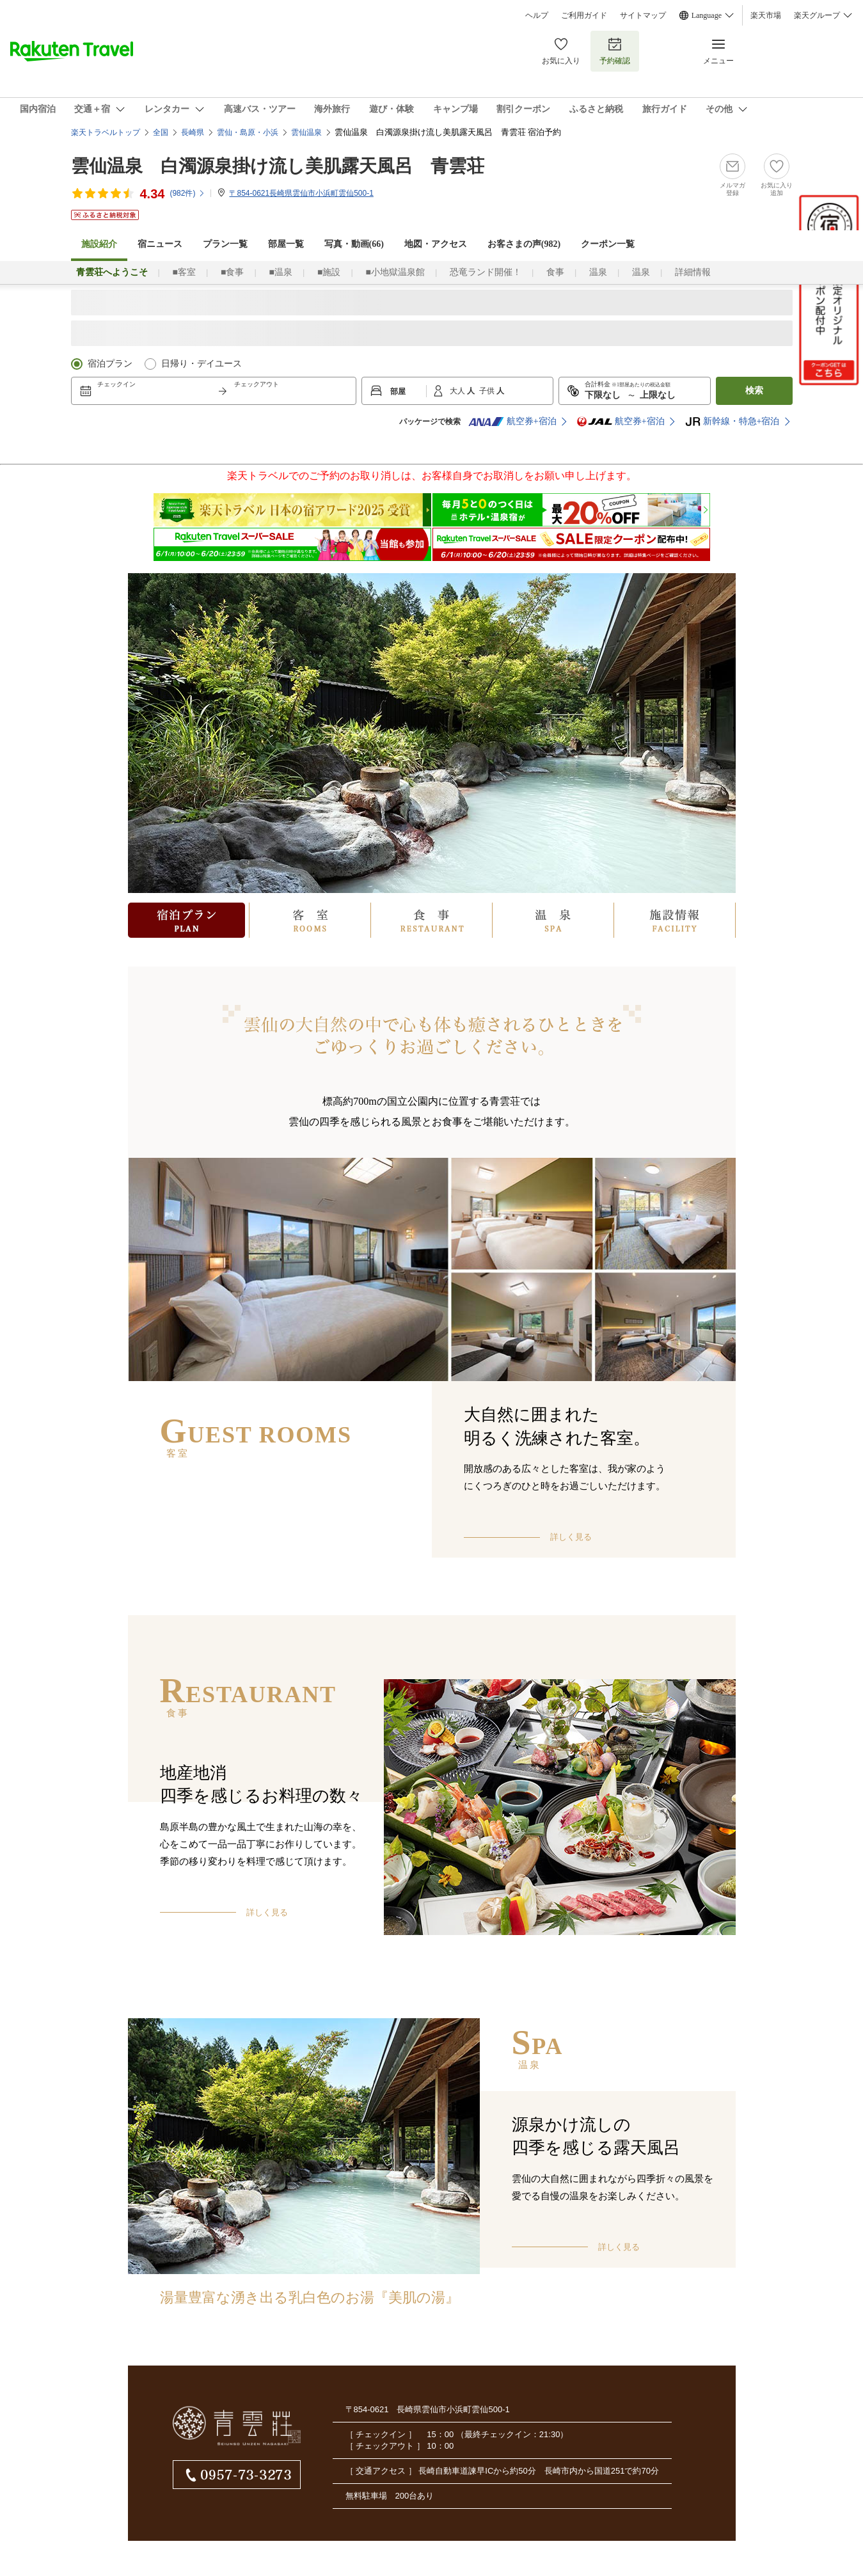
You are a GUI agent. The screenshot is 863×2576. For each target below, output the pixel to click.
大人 (458, 390)
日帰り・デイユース (201, 363)
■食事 (232, 272)
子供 (487, 390)
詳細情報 (693, 272)
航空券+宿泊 (512, 421)
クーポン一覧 (608, 244)
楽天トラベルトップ (105, 132)
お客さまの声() (523, 244)
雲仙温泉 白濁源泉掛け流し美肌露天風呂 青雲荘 (277, 166)
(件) (187, 193)
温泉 (598, 272)
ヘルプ (536, 15)
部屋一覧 (286, 244)
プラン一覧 (225, 244)
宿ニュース (160, 244)
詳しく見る (571, 1537)
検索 (754, 390)
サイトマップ (643, 15)
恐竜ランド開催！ (485, 272)
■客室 (184, 272)
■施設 (328, 272)
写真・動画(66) (354, 244)
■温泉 (280, 272)
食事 (555, 272)
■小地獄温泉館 (394, 272)
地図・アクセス (435, 244)
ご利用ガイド (584, 15)
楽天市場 (765, 15)
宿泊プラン (110, 363)
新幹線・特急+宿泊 (732, 421)
